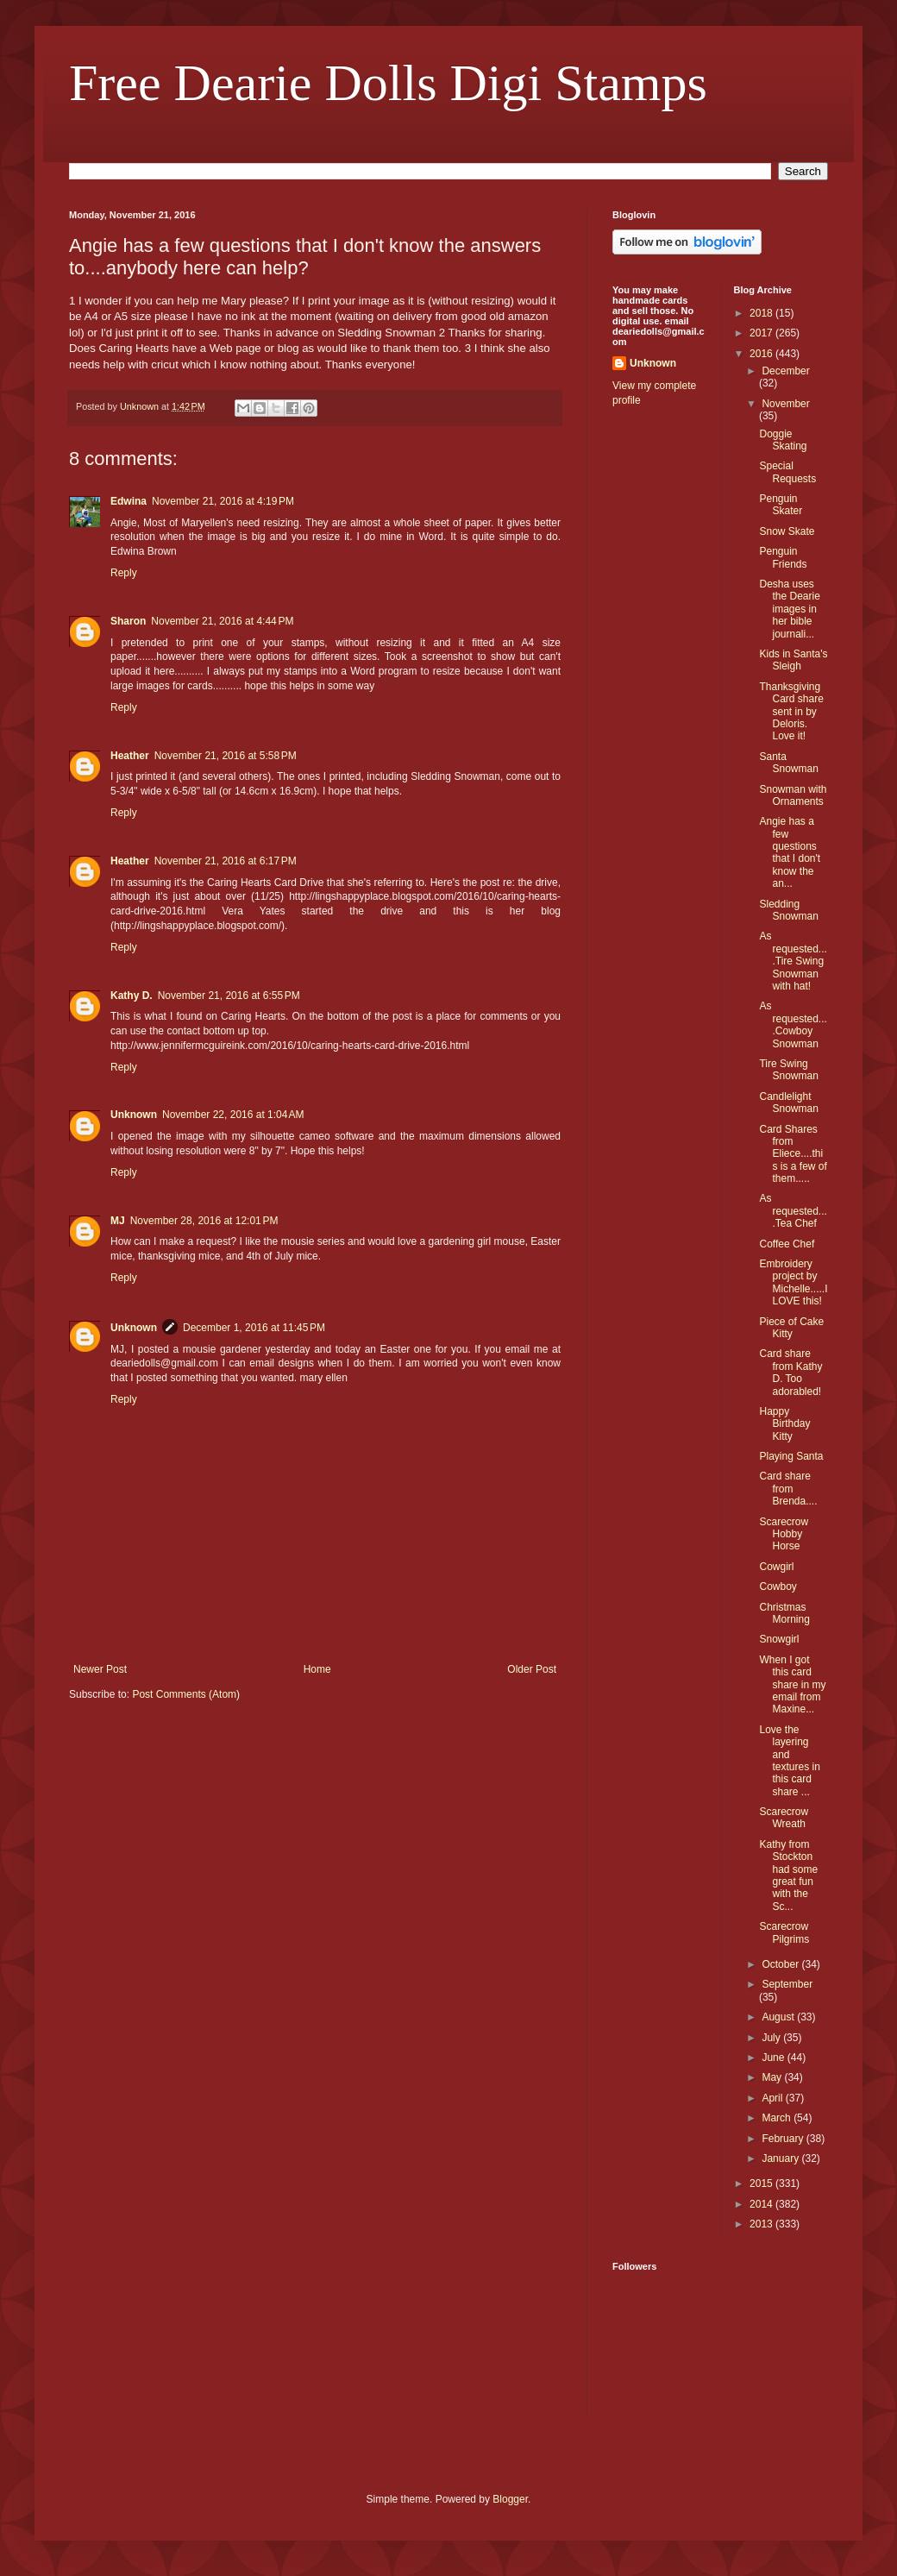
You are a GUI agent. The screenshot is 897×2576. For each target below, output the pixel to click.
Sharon (128, 621)
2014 (762, 2204)
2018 (762, 313)
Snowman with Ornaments (792, 795)
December (785, 371)
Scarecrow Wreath (783, 1818)
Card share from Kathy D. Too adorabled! (790, 1372)
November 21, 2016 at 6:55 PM (229, 996)
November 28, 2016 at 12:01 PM (204, 1221)
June (774, 2057)
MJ (117, 1221)
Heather (129, 756)
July (772, 2038)
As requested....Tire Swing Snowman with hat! (792, 961)
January (781, 2158)
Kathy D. (131, 996)
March (778, 2118)
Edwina (128, 501)
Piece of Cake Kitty (791, 1328)
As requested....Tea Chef (792, 1210)
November (785, 404)
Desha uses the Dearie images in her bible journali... (789, 609)
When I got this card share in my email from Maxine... (792, 1685)
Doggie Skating (782, 440)
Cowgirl (776, 1567)
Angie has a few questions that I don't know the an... (789, 852)
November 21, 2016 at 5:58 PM (225, 756)
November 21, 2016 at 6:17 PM (225, 861)
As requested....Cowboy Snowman (792, 1024)
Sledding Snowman (788, 910)
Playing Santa (791, 1456)
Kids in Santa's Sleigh (793, 660)
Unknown (133, 1115)
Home (317, 1669)
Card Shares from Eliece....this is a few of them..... (792, 1154)
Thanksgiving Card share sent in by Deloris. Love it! (791, 712)
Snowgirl (779, 1639)
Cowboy (777, 1586)
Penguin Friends (782, 557)
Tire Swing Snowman (788, 1070)
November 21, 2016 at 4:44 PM (222, 621)
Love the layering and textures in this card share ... (789, 1761)
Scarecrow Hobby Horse (783, 1534)
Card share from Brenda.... (788, 1488)
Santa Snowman (788, 763)
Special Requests (787, 472)
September (787, 1984)
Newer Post (100, 1669)
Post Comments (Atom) (186, 1694)
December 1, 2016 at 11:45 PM (254, 1328)
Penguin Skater (780, 505)
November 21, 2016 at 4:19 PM (223, 501)
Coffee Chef (786, 1244)
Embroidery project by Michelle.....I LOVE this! (793, 1282)
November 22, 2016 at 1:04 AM (233, 1115)
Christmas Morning (784, 1613)
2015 (762, 2183)
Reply (123, 573)
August (779, 2017)
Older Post (531, 1669)
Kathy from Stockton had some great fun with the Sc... (788, 1875)
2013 (762, 2224)
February (784, 2139)
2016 (762, 354)
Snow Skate (786, 531)
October (781, 1964)
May (773, 2077)
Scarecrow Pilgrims (784, 1932)
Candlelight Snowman (788, 1102)
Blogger (510, 2499)
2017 (762, 333)
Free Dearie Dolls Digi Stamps (388, 82)
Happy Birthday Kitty (784, 1423)
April (773, 2098)
